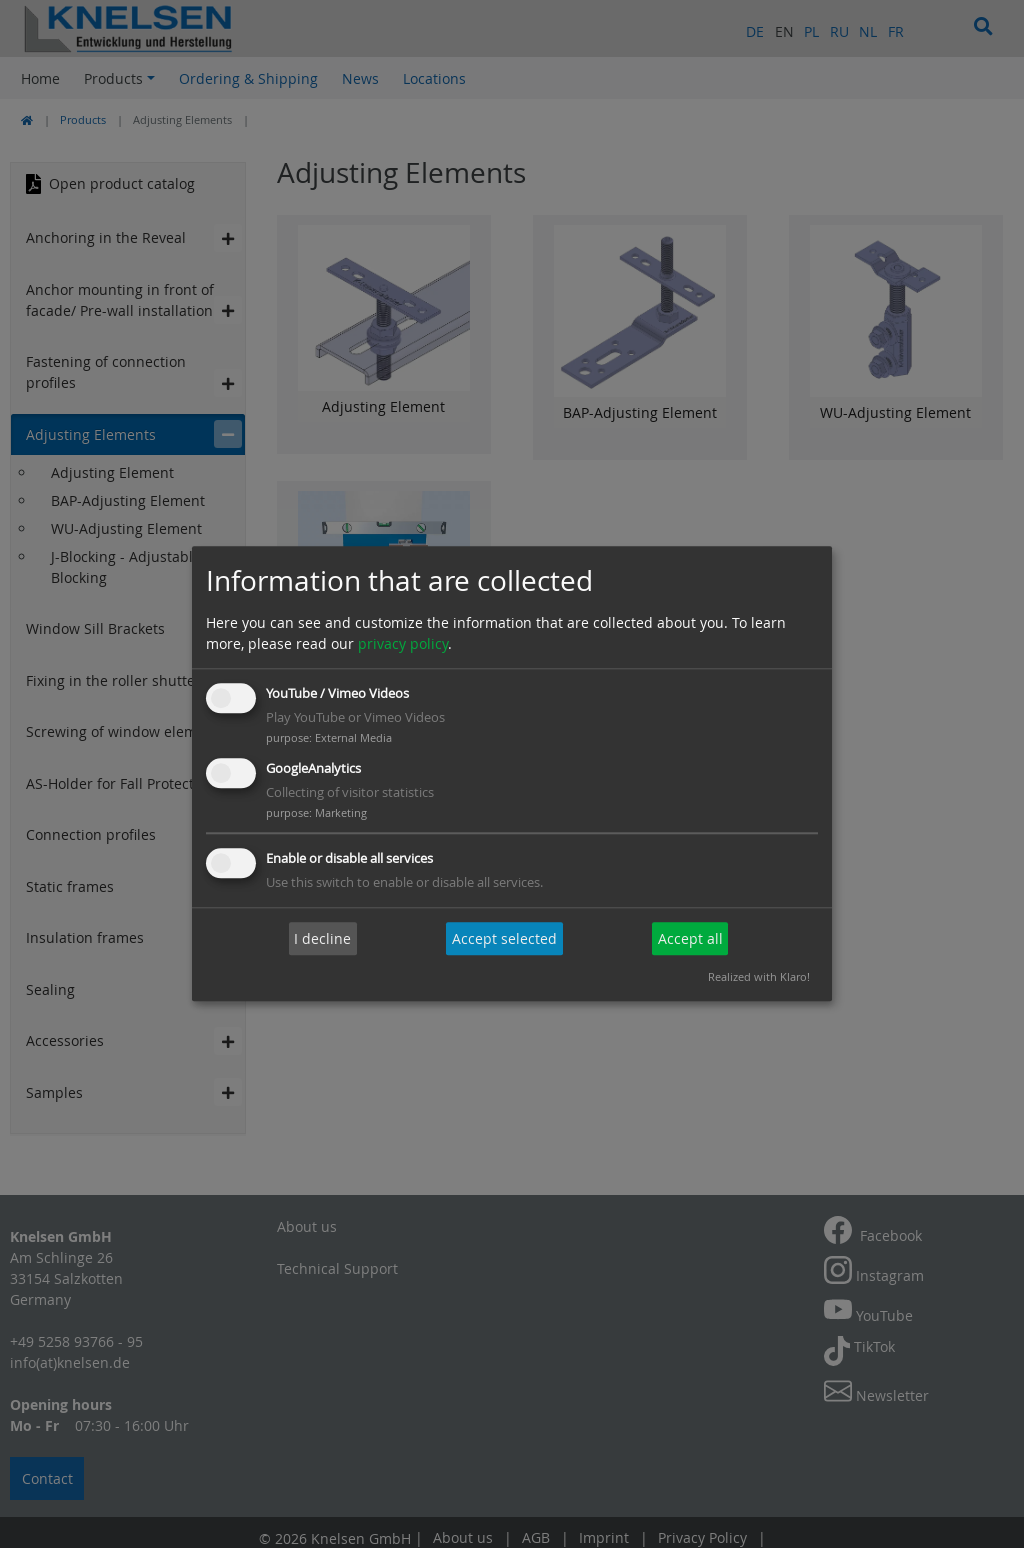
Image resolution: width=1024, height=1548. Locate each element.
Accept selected (504, 938)
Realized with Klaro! (759, 977)
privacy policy (403, 643)
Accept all (690, 938)
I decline (322, 938)
